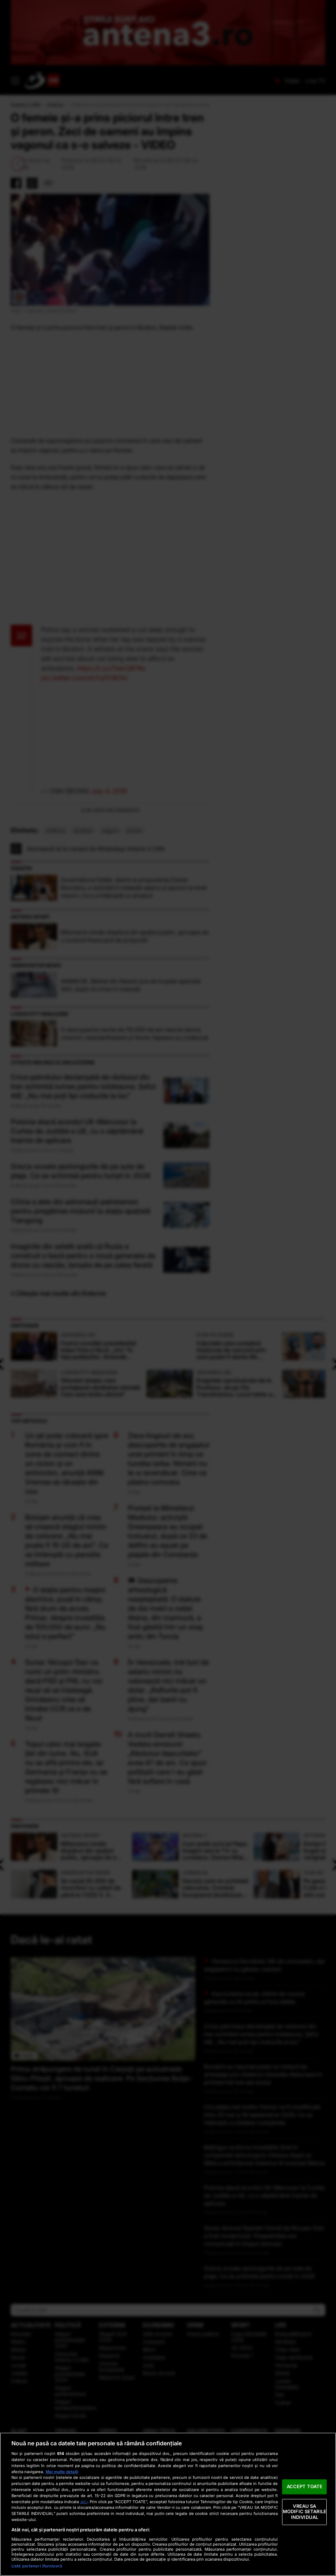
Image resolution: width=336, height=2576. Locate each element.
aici (83, 2501)
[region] (168, 2504)
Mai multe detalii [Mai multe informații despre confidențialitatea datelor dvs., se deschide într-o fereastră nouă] (62, 2471)
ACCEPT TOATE (305, 2486)
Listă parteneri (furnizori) (36, 2566)
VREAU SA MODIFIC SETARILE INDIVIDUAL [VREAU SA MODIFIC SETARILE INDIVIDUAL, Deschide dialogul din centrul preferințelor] (304, 2511)
